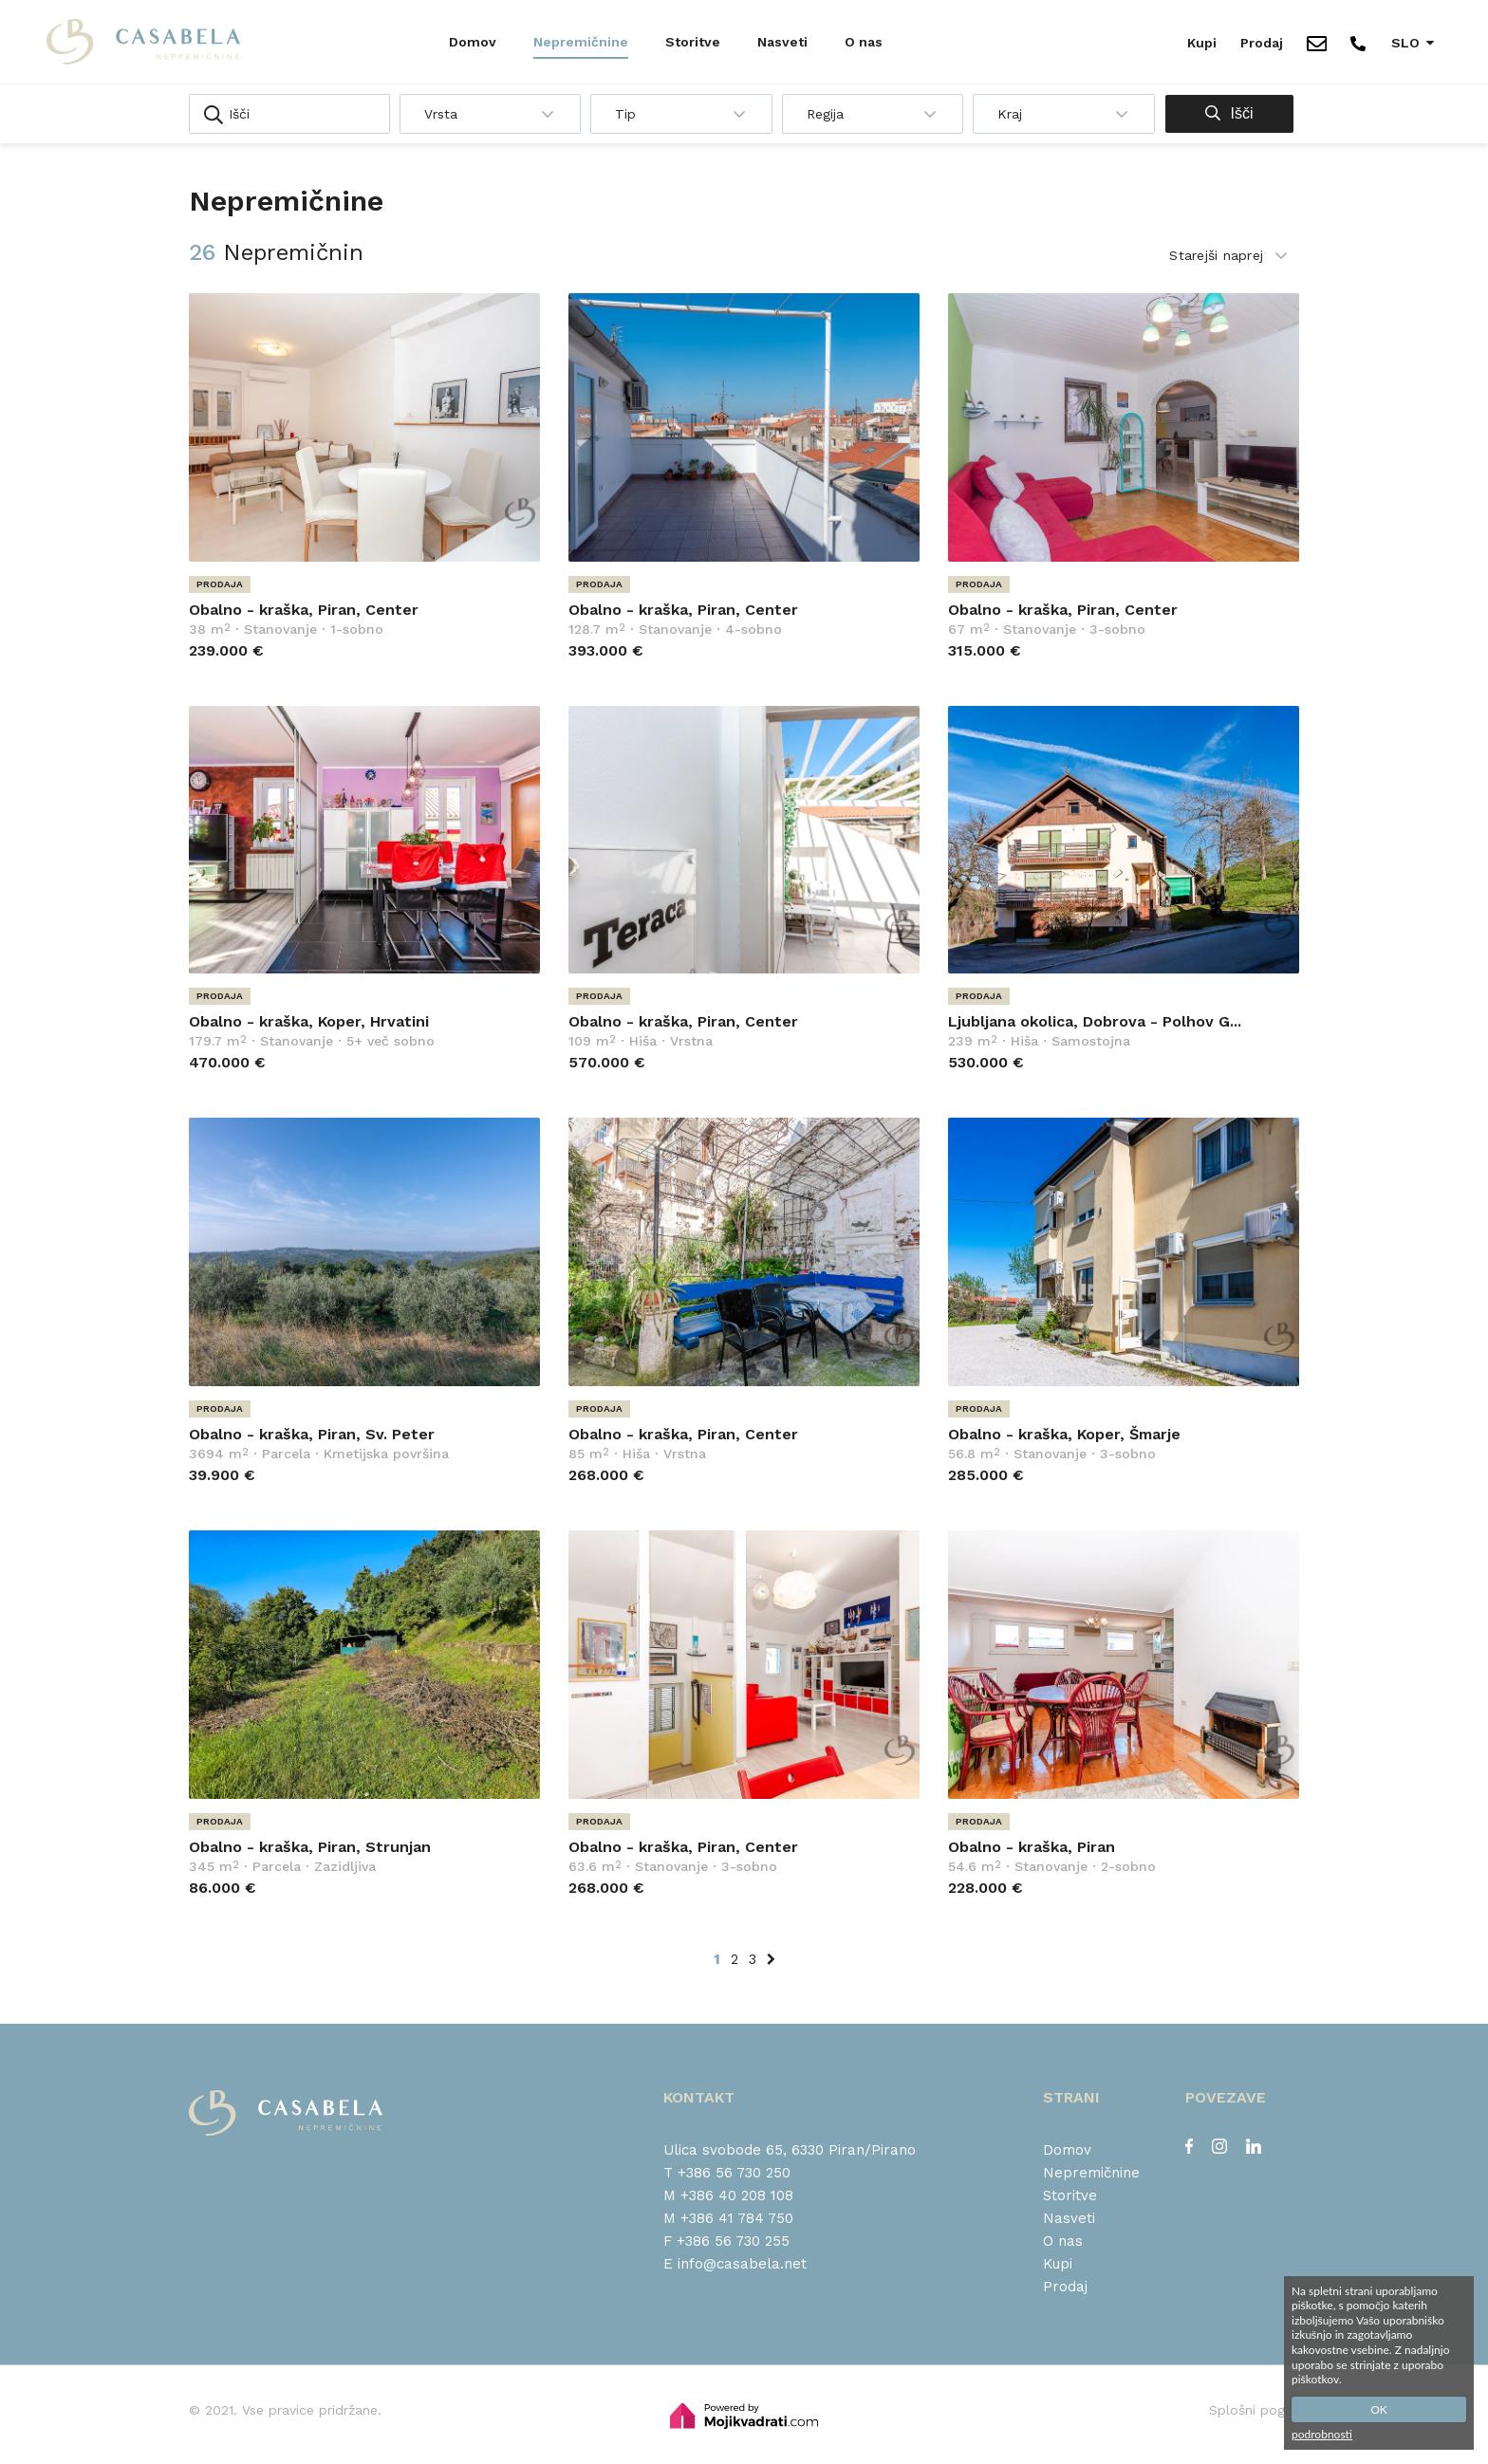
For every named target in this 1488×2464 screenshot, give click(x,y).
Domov (472, 41)
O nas (864, 41)
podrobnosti (1322, 2434)
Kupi (1202, 42)
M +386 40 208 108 (728, 2195)
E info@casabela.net (735, 2263)
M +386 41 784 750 (728, 2218)
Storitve (692, 41)
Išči (1229, 113)
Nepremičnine (580, 41)
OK (1378, 2409)
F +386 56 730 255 (726, 2241)
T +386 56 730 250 (726, 2172)
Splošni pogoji (1254, 2410)
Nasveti (782, 41)
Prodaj (1261, 42)
